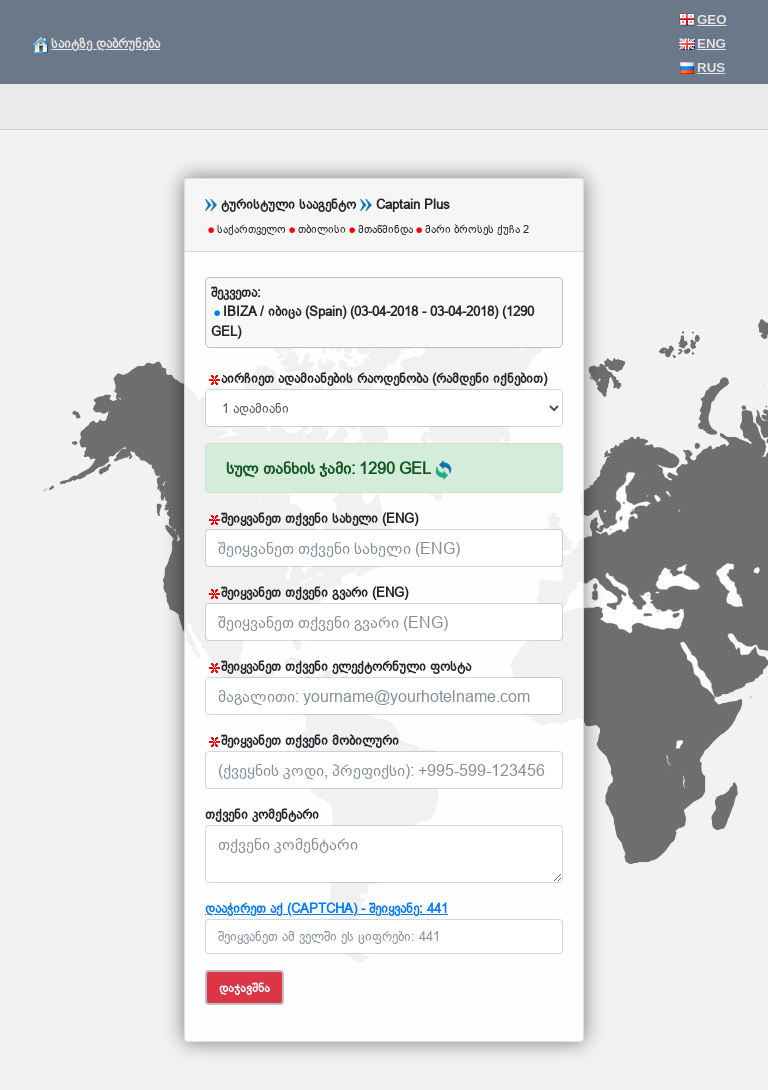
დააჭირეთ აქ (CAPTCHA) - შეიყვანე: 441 (326, 908)
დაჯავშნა (244, 987)
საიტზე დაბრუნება (96, 43)
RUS (702, 67)
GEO (703, 19)
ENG (702, 43)
